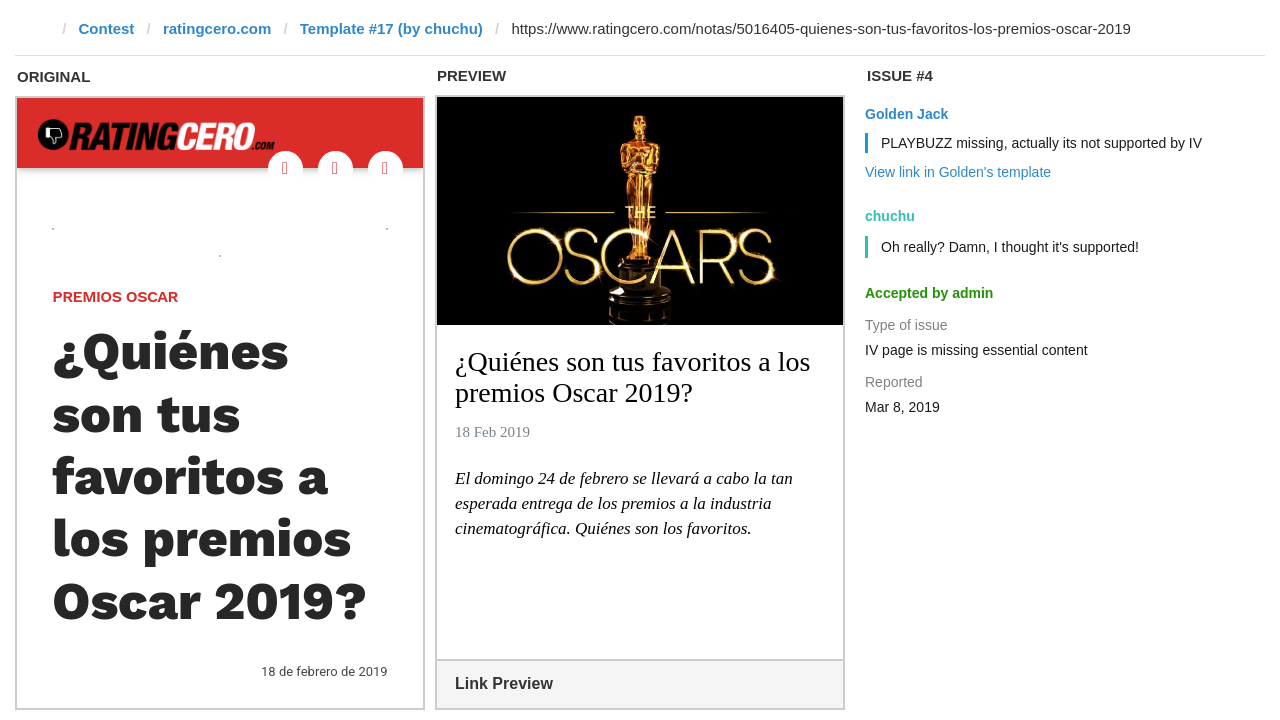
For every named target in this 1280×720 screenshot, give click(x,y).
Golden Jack (906, 114)
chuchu (890, 216)
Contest (107, 28)
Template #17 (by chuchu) (391, 28)
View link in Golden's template (958, 172)
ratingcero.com (217, 28)
